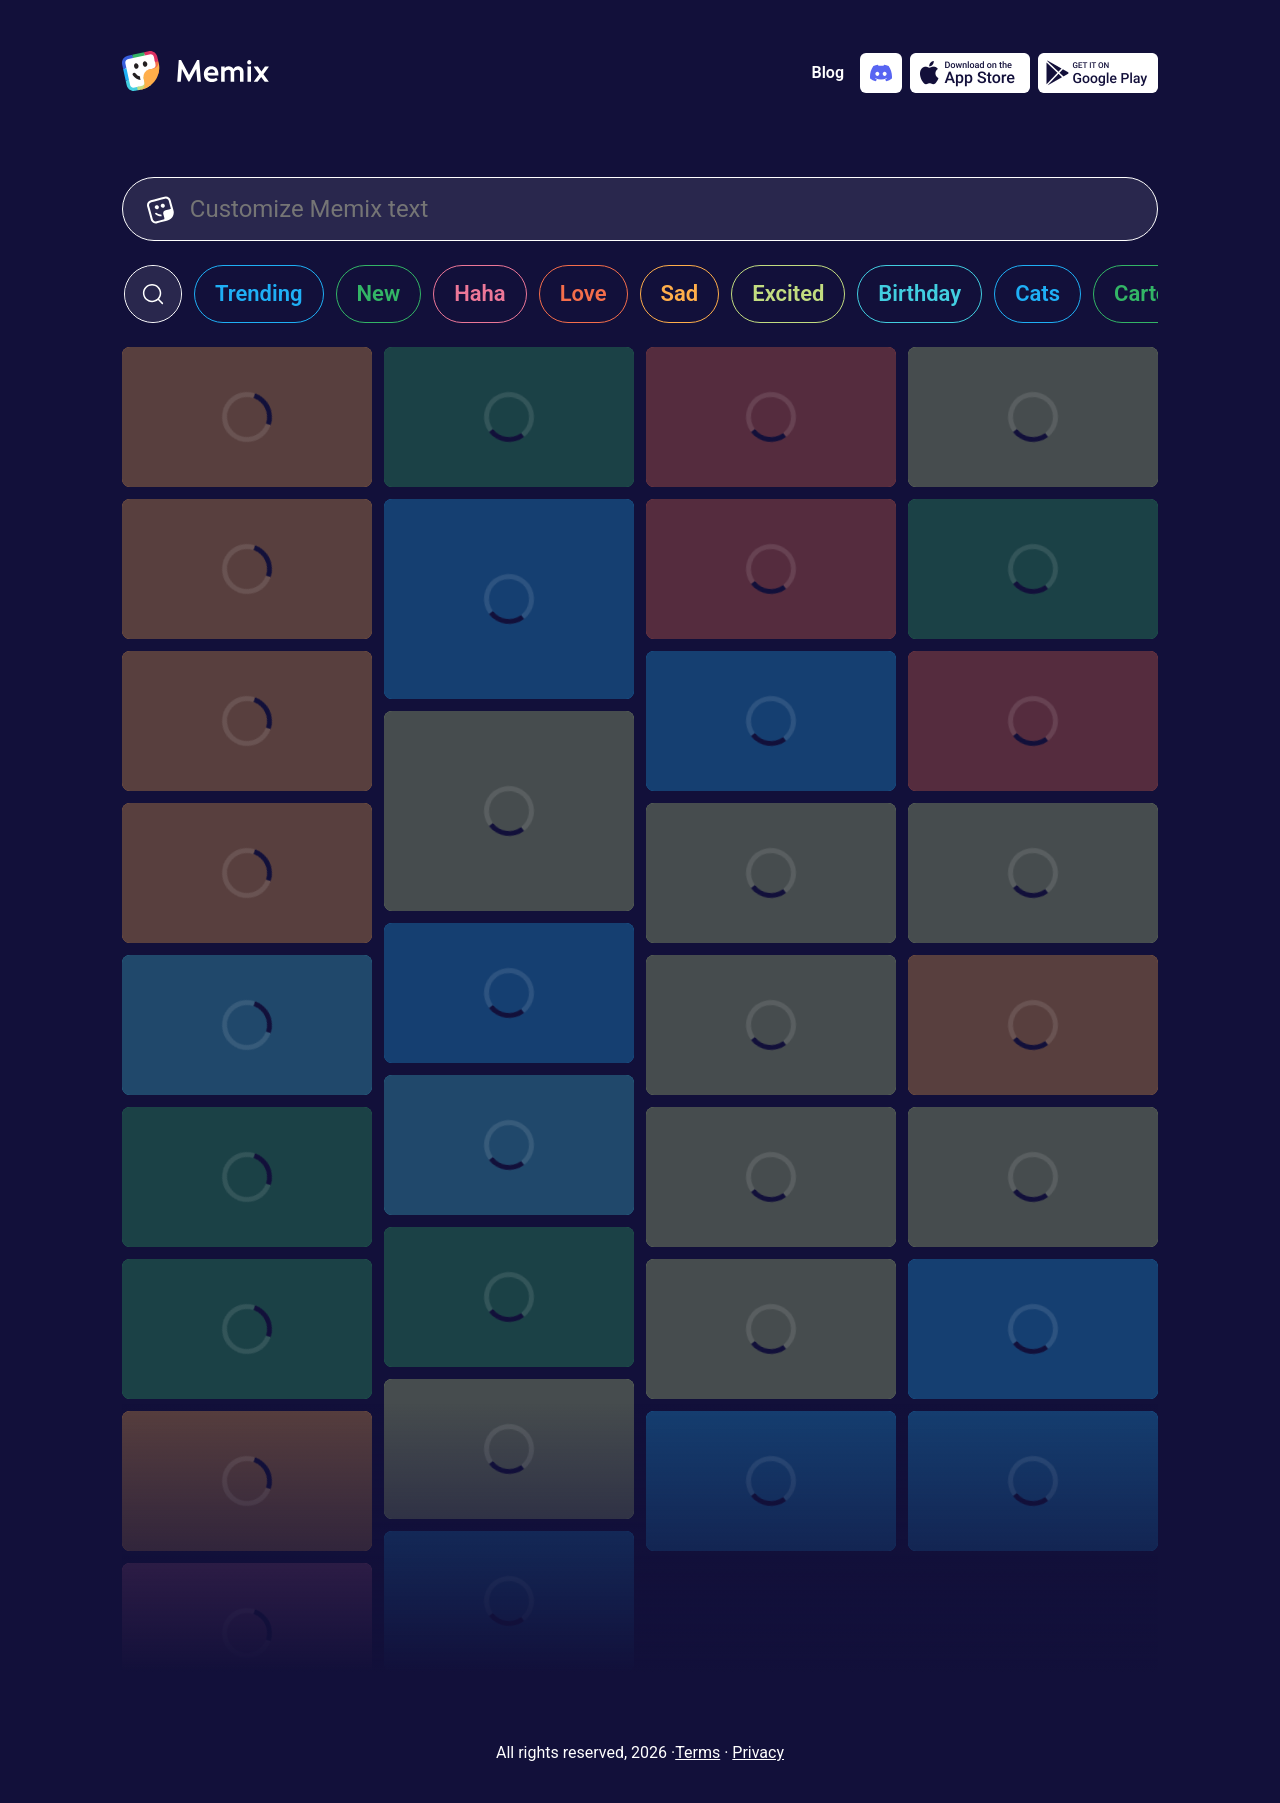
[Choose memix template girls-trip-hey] (247, 1329)
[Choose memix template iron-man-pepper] (509, 1297)
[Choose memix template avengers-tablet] (771, 721)
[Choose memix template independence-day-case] (1033, 569)
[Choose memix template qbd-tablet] (509, 417)
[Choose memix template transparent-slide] (1033, 1481)
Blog (828, 72)
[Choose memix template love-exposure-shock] (1033, 1177)
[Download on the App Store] (970, 73)
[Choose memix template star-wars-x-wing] (509, 1601)
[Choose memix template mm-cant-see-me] (247, 1481)
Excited (788, 293)
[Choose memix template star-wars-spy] (247, 1633)
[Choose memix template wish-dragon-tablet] (771, 417)
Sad (680, 293)
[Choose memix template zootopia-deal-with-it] (771, 1481)
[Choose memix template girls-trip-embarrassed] (509, 1145)
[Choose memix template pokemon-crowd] (247, 1177)
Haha (480, 293)
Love (583, 293)
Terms (697, 1752)
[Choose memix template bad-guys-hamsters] (247, 721)
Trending (259, 293)
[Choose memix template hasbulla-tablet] (247, 569)
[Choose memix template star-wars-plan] (509, 993)
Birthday (919, 293)
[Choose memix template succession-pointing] (1033, 721)
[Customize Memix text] (661, 209)
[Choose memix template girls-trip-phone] (247, 1025)
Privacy (758, 1752)
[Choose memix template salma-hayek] (509, 1449)
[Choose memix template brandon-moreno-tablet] (247, 417)
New (379, 293)
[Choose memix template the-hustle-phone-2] (771, 1177)
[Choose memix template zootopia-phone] (1033, 873)
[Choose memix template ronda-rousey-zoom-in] (1033, 1025)
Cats (1037, 293)
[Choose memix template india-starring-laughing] (509, 811)
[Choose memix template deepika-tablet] (771, 569)
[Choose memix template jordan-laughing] (509, 599)
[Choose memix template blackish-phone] (771, 1025)
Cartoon (1153, 293)
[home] (195, 73)
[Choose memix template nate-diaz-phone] (771, 1329)
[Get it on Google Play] (1098, 73)
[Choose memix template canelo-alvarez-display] (1033, 1329)
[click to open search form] (153, 294)
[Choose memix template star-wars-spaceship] (771, 873)
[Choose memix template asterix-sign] (1033, 417)
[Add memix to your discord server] (881, 73)
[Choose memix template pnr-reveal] (247, 873)
